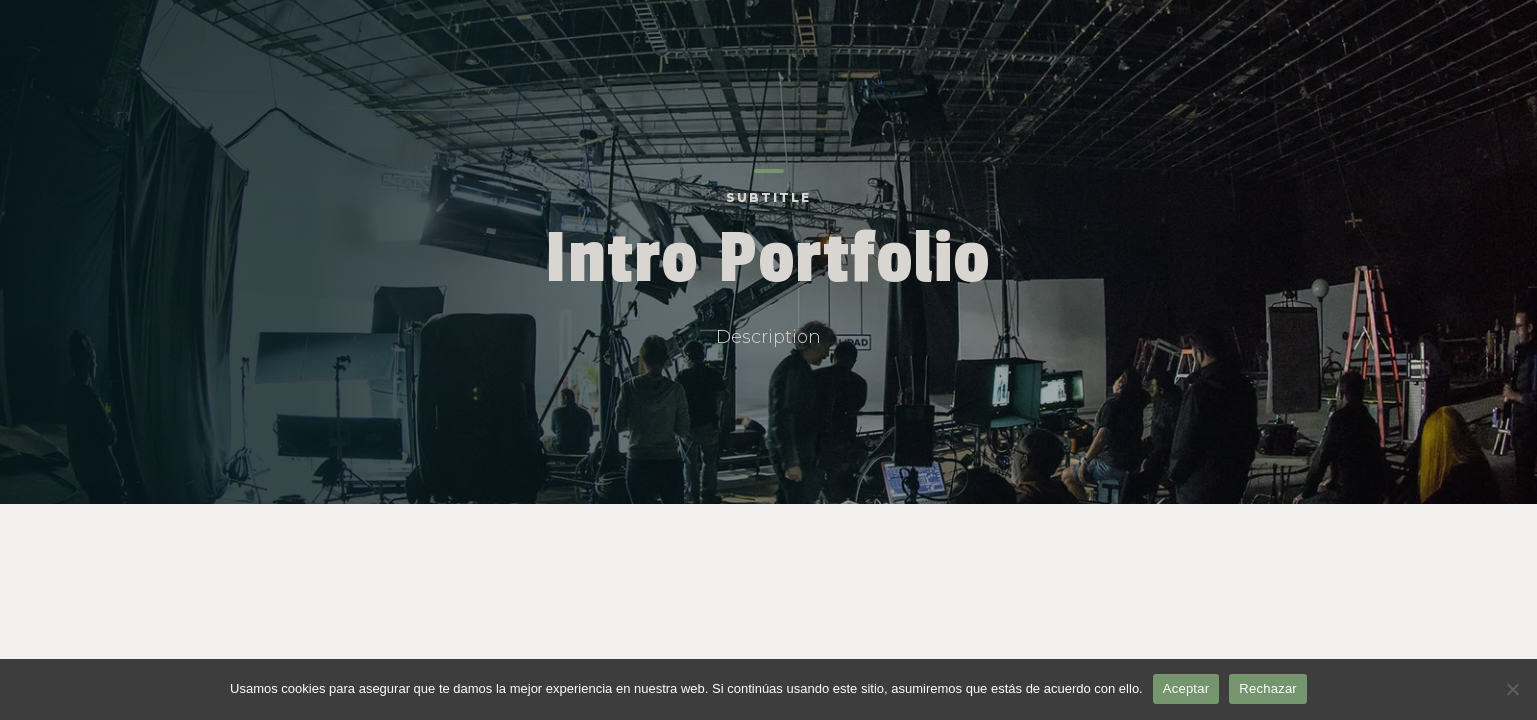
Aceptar (1186, 688)
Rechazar (1268, 688)
